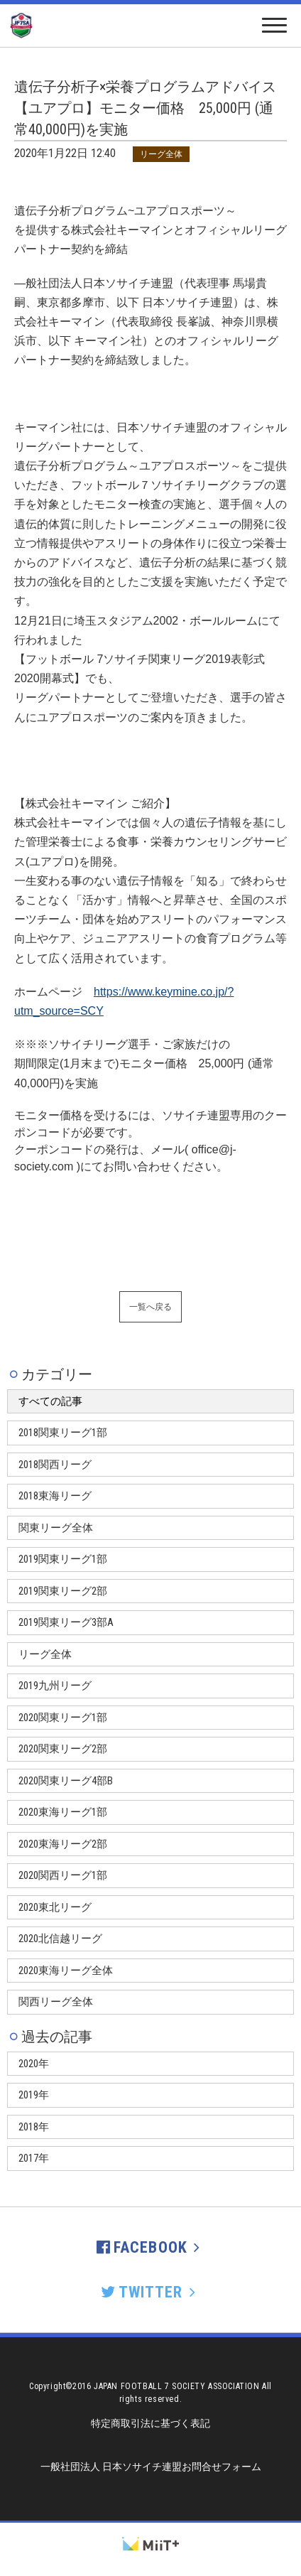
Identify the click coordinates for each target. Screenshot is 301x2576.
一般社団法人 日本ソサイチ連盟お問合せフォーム (150, 2466)
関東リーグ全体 (55, 1527)
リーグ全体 (45, 1654)
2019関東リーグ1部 (62, 1559)
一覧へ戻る (150, 1307)
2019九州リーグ (55, 1685)
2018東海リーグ (55, 1495)
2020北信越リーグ (60, 1938)
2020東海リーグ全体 (65, 1970)
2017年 (33, 2158)
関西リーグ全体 (55, 2001)
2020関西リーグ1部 (62, 1875)
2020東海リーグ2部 (62, 1844)
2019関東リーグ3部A (66, 1622)
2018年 (33, 2126)
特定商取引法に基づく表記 (150, 2423)
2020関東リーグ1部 (62, 1717)
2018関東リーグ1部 (62, 1432)
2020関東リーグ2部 (62, 1748)
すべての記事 (50, 1401)
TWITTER (150, 2292)
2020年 (33, 2063)
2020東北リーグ (55, 1907)
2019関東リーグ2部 (62, 1591)
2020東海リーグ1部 (62, 1812)
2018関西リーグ (55, 1464)
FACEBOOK (150, 2247)
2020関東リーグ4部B (65, 1780)
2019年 (33, 2095)
